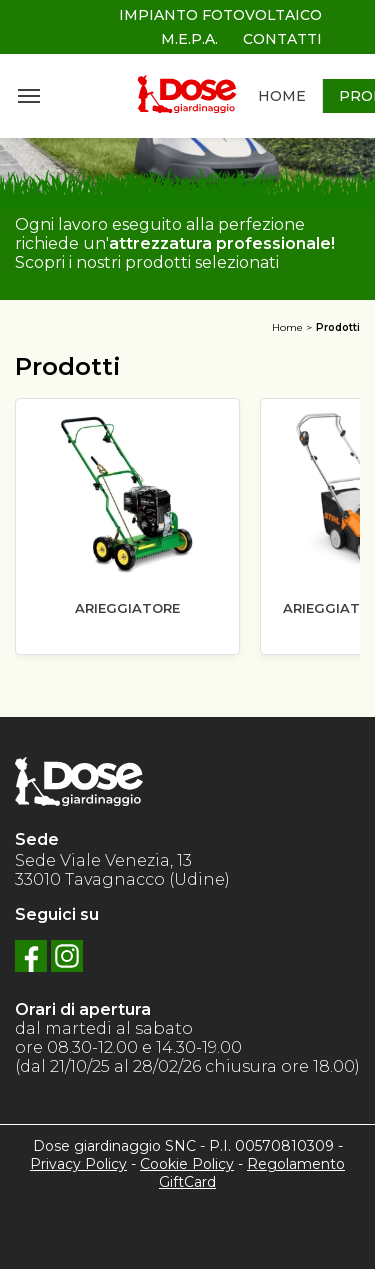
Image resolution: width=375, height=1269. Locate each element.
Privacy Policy (78, 1164)
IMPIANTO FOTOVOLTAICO (220, 15)
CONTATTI (282, 39)
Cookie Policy (187, 1164)
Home (287, 327)
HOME (282, 96)
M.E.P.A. (189, 39)
